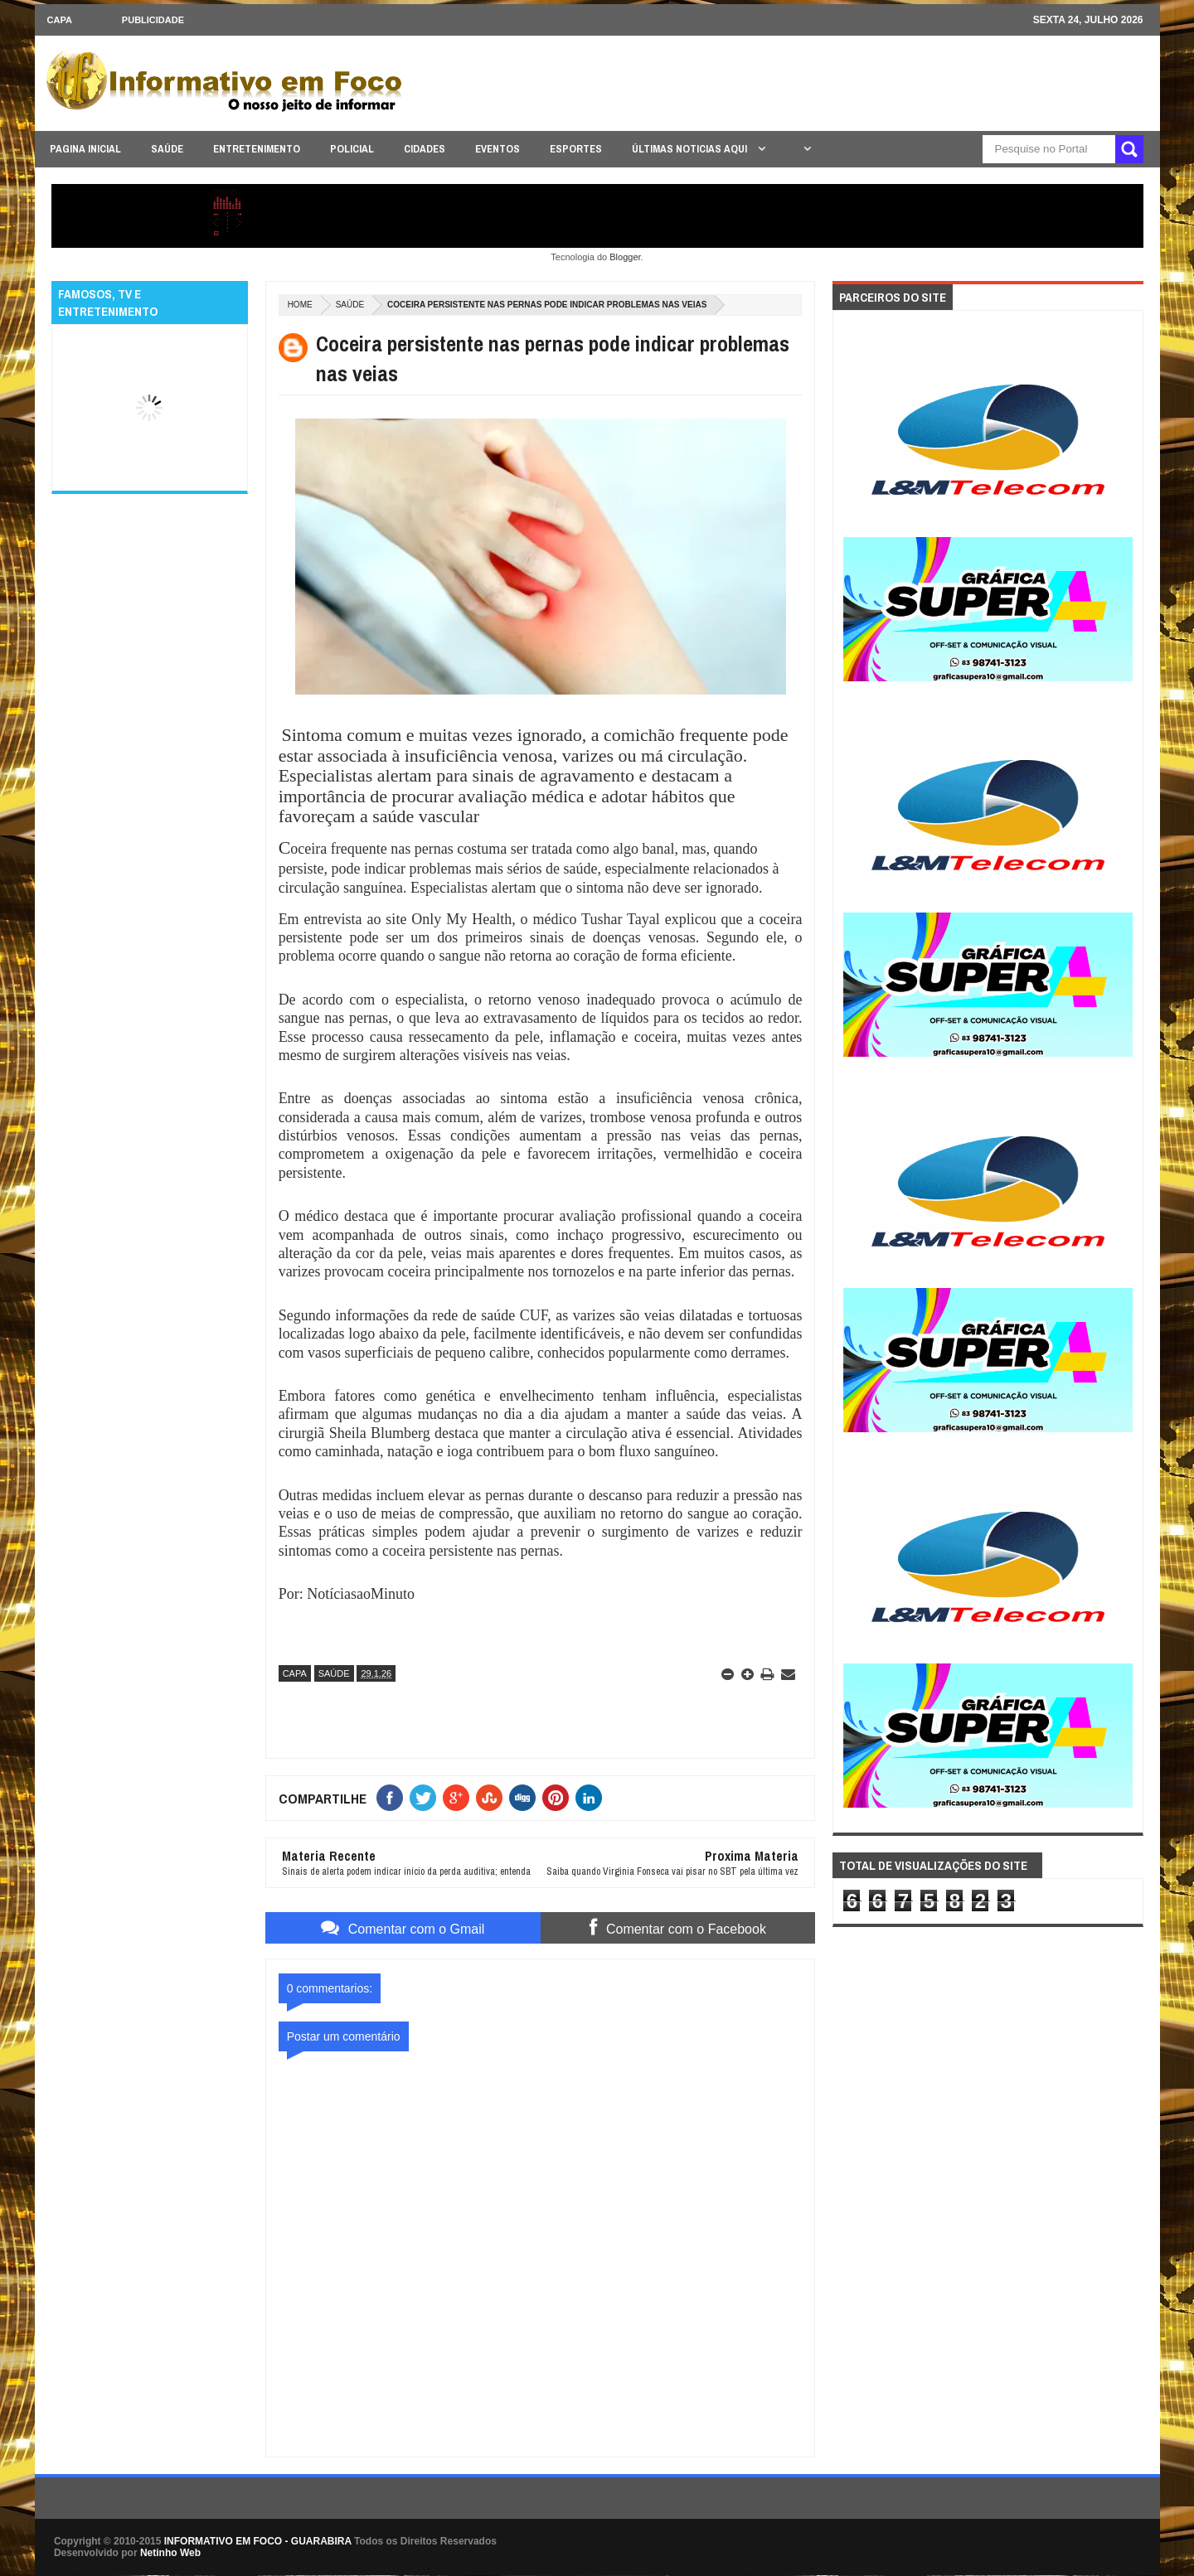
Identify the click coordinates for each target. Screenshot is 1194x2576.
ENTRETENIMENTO (256, 149)
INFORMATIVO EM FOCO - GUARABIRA (258, 2541)
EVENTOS (497, 149)
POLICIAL (352, 149)
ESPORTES (576, 149)
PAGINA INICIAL (85, 149)
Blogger (624, 257)
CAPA (59, 20)
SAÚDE (167, 149)
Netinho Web (170, 2553)
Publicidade (153, 20)
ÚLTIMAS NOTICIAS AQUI (691, 149)
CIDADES (424, 149)
